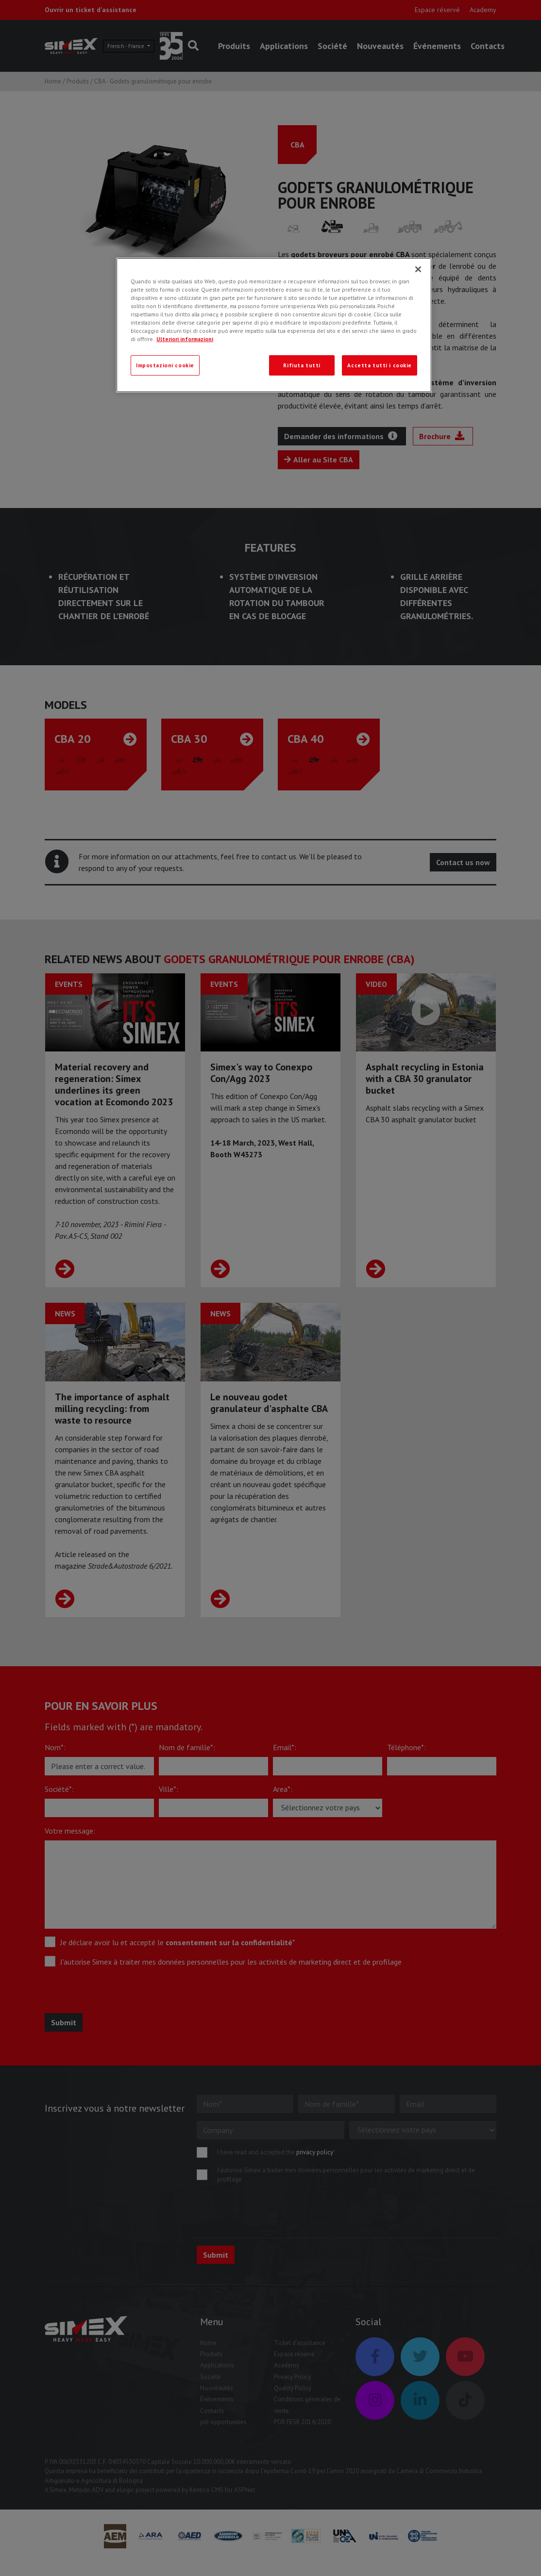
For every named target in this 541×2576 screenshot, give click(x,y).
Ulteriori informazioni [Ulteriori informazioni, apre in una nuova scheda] (184, 339)
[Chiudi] (418, 269)
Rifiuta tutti (301, 365)
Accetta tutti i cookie (379, 365)
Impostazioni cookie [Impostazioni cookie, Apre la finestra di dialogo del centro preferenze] (165, 365)
